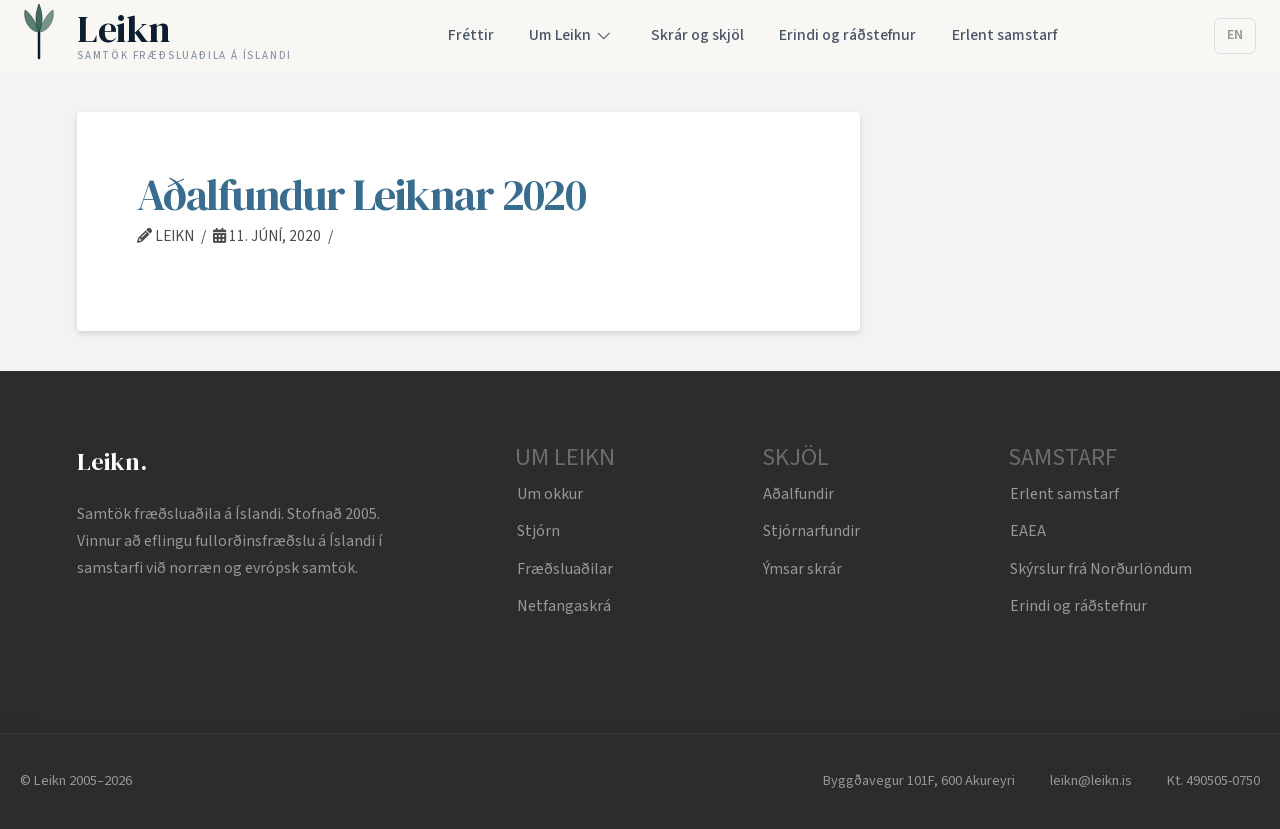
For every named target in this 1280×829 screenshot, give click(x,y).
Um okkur (550, 494)
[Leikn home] (157, 36)
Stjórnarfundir (811, 531)
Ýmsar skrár (802, 569)
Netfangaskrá (564, 606)
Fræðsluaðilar (565, 569)
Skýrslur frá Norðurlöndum (1101, 569)
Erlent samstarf (1064, 494)
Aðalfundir (798, 494)
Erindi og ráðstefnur (1078, 606)
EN (1235, 35)
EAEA (1028, 531)
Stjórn (538, 531)
